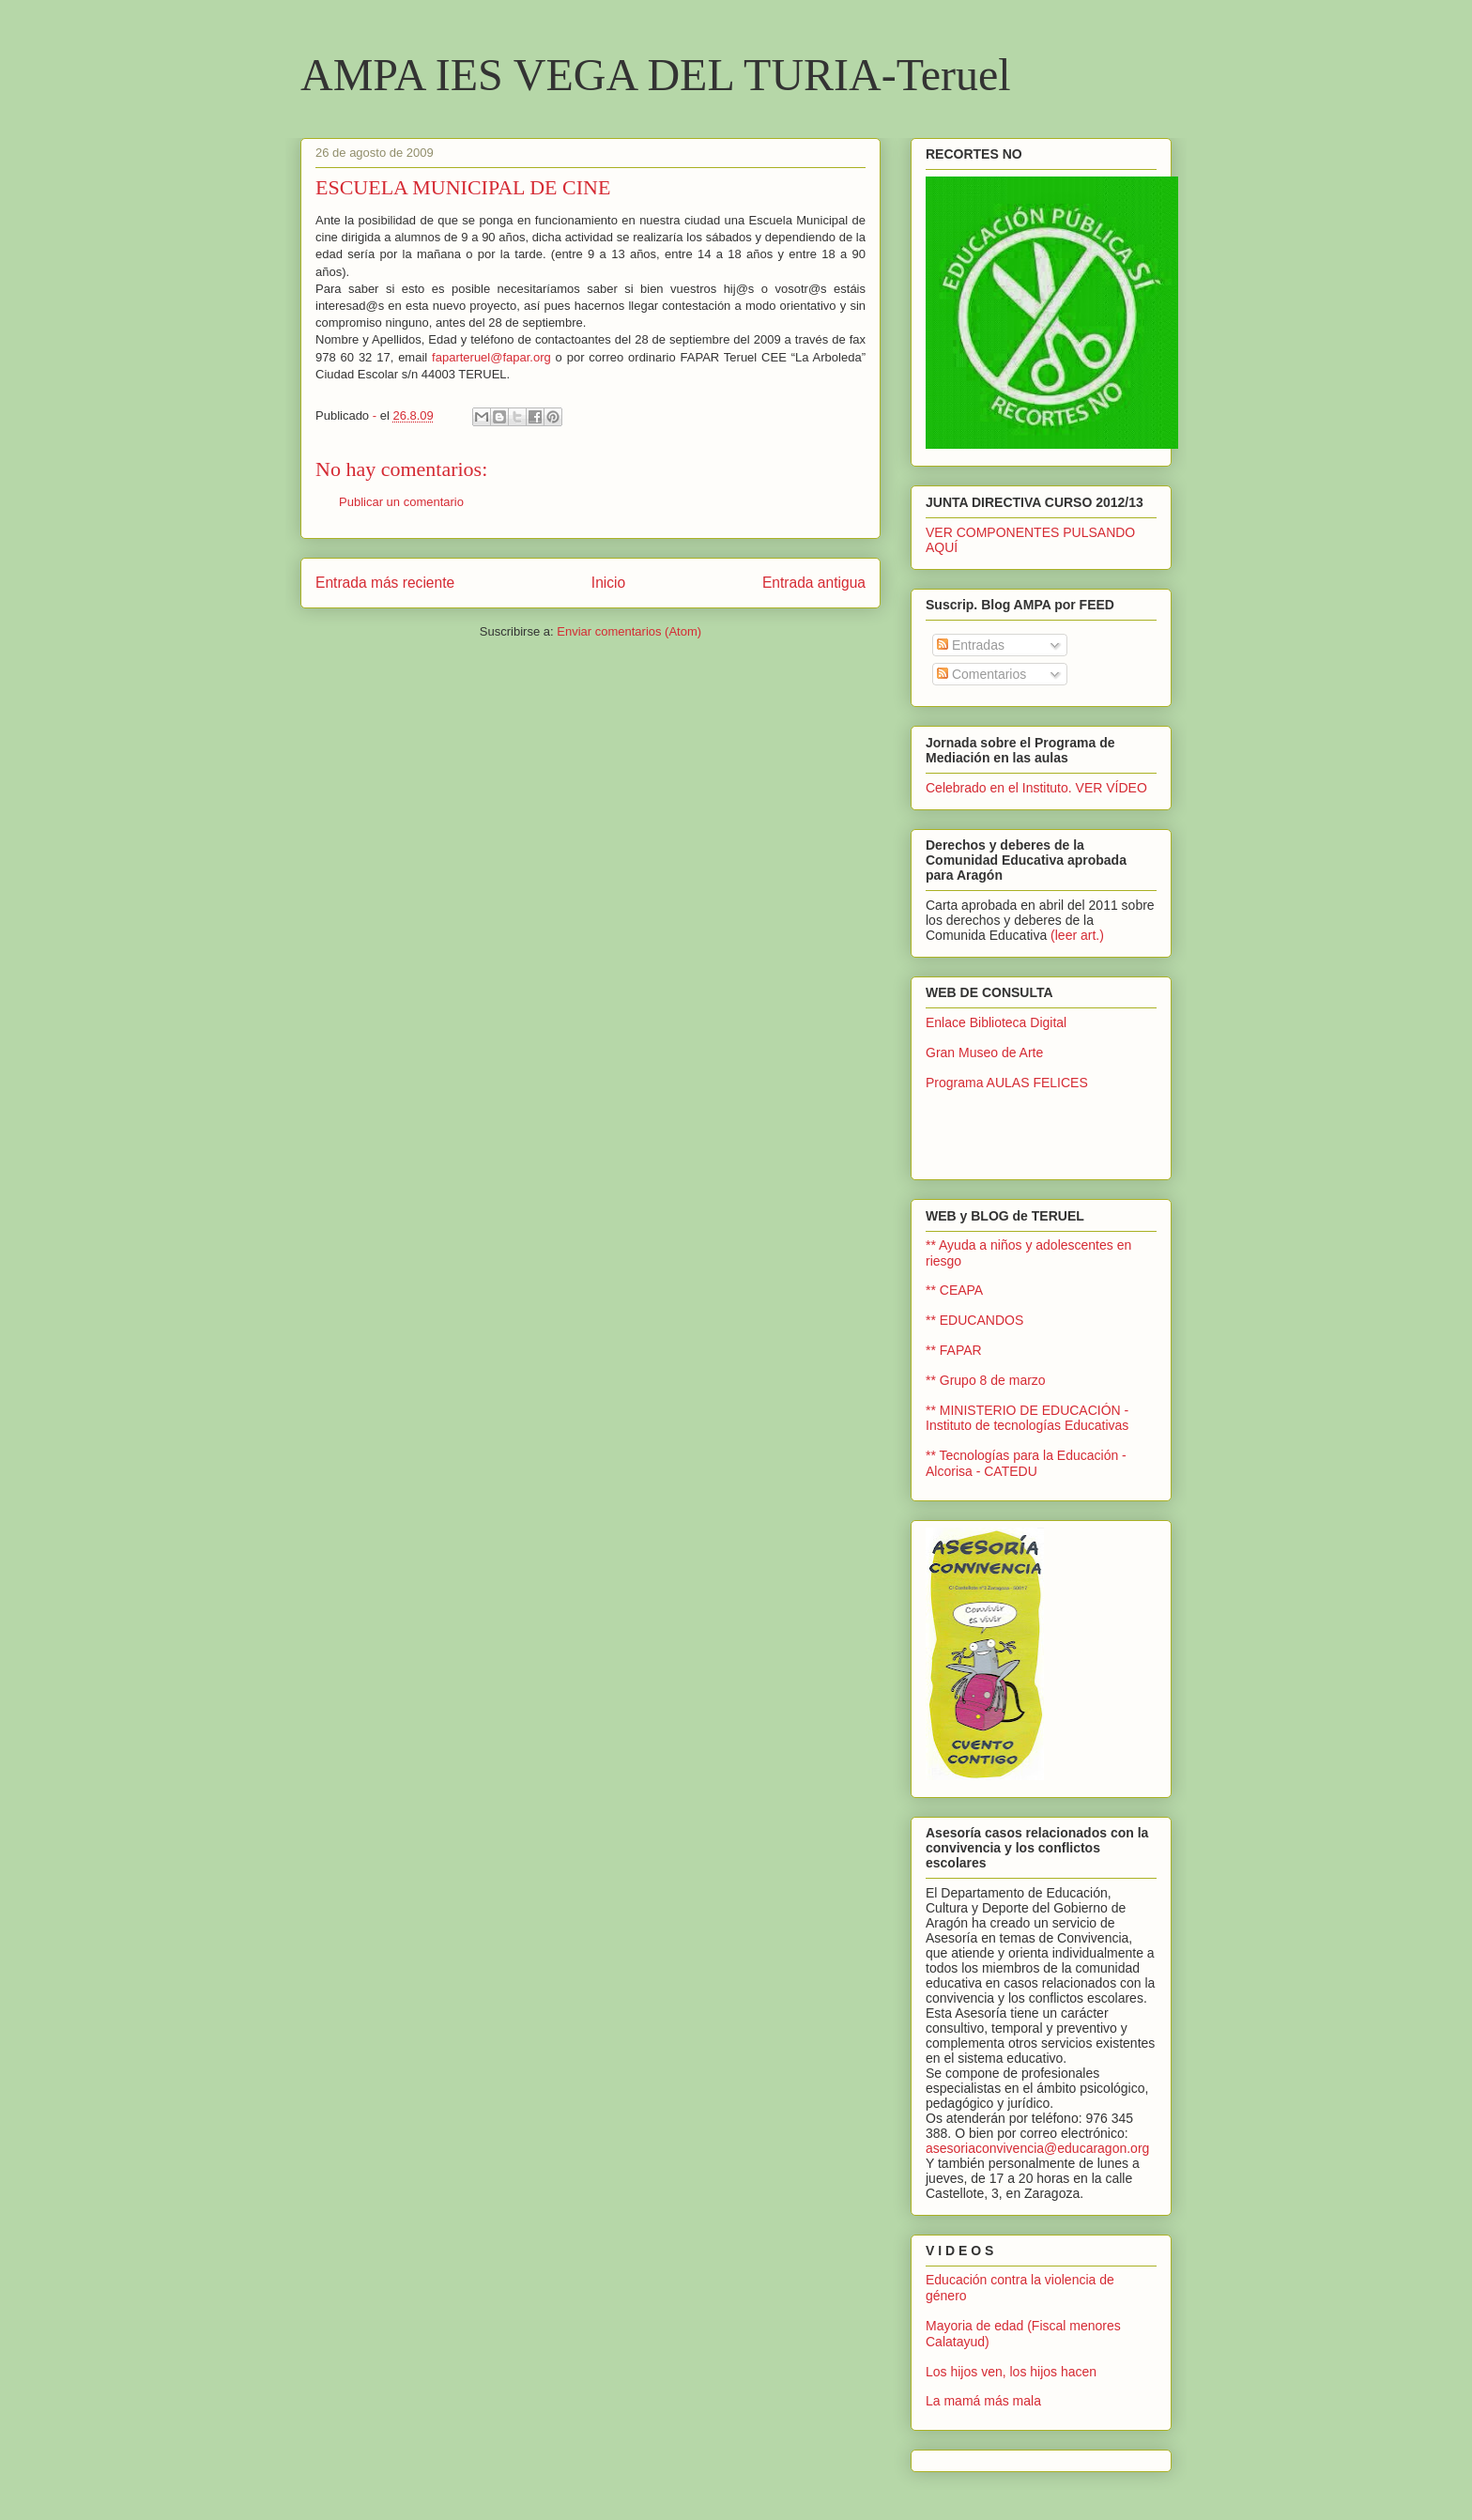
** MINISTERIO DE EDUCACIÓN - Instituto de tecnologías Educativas (1027, 1418)
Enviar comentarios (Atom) (629, 631)
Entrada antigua (814, 583)
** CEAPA (954, 1290)
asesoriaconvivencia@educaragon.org (1037, 2148)
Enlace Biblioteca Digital (996, 1022)
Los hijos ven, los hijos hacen (1011, 2371)
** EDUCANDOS (974, 1320)
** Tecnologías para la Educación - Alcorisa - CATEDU (1026, 1463)
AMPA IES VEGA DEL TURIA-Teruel (655, 75)
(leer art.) (1077, 935)
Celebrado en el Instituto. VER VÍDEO (1036, 787)
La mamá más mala (983, 2400)
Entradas (970, 645)
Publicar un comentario (401, 502)
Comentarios (981, 674)
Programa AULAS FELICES (1007, 1082)
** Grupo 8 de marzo (986, 1380)
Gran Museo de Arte (984, 1052)
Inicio (608, 583)
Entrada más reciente (384, 583)
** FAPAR (954, 1350)
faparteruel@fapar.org (491, 357)
